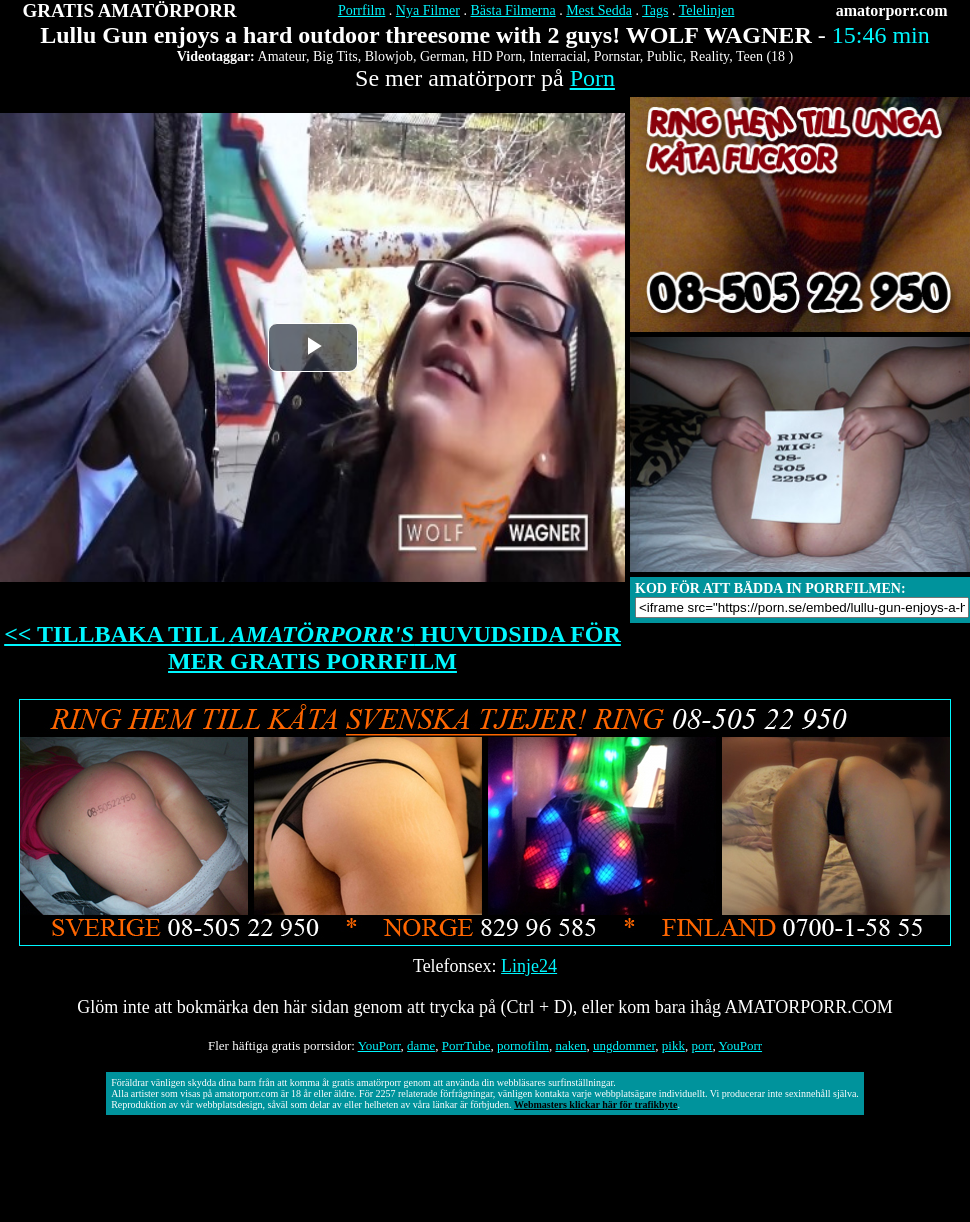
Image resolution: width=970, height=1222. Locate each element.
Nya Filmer (428, 10)
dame (421, 1045)
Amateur (282, 56)
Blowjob (389, 56)
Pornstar (617, 56)
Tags (655, 10)
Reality (710, 56)
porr (701, 1045)
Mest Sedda (599, 10)
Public (665, 56)
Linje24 (529, 966)
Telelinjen (707, 10)
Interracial (558, 56)
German (442, 56)
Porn (592, 78)
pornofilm (523, 1045)
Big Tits (335, 56)
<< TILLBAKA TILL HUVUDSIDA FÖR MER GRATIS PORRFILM (312, 647)
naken (570, 1045)
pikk (673, 1045)
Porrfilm (361, 10)
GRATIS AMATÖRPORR (130, 10)
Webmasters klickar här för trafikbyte (595, 1104)
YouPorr (379, 1045)
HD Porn (497, 56)
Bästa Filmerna (513, 10)
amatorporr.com (892, 10)
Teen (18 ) (764, 56)
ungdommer (624, 1045)
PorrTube (466, 1045)
